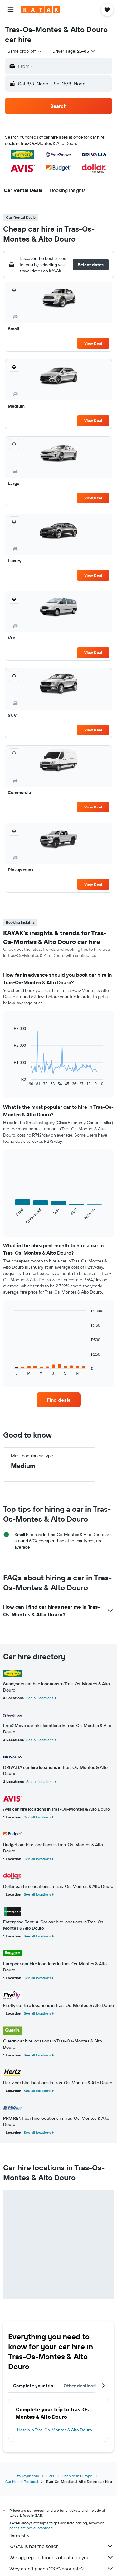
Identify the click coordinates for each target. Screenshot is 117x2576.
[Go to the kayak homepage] (40, 9)
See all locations (40, 1698)
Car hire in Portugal (21, 2481)
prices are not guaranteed (31, 2528)
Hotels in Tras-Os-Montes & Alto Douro (54, 2430)
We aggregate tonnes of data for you (61, 2557)
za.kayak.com (28, 2475)
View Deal (93, 343)
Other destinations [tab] (84, 2385)
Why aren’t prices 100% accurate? (61, 2568)
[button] (10, 10)
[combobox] (25, 51)
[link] (59, 1399)
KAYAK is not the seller (61, 2546)
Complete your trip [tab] (33, 2385)
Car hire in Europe (77, 2475)
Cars (50, 2475)
